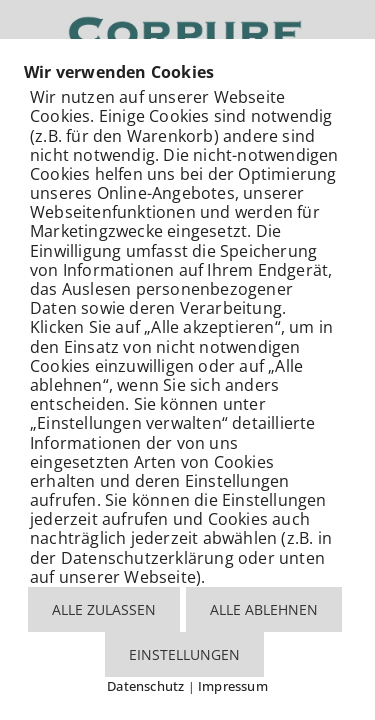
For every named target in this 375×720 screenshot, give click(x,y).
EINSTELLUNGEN (184, 654)
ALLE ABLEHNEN (264, 609)
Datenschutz (145, 686)
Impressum (233, 686)
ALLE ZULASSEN (104, 609)
